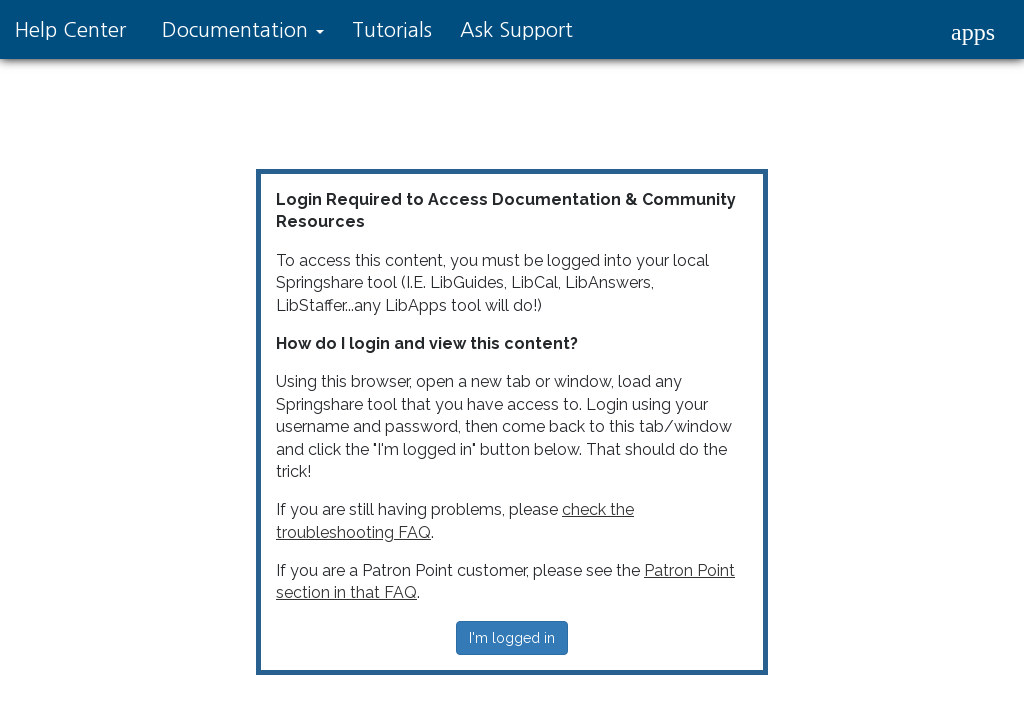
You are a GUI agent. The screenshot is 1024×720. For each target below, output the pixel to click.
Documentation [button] (243, 30)
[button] (973, 32)
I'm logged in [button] (512, 638)
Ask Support (516, 30)
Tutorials (392, 30)
